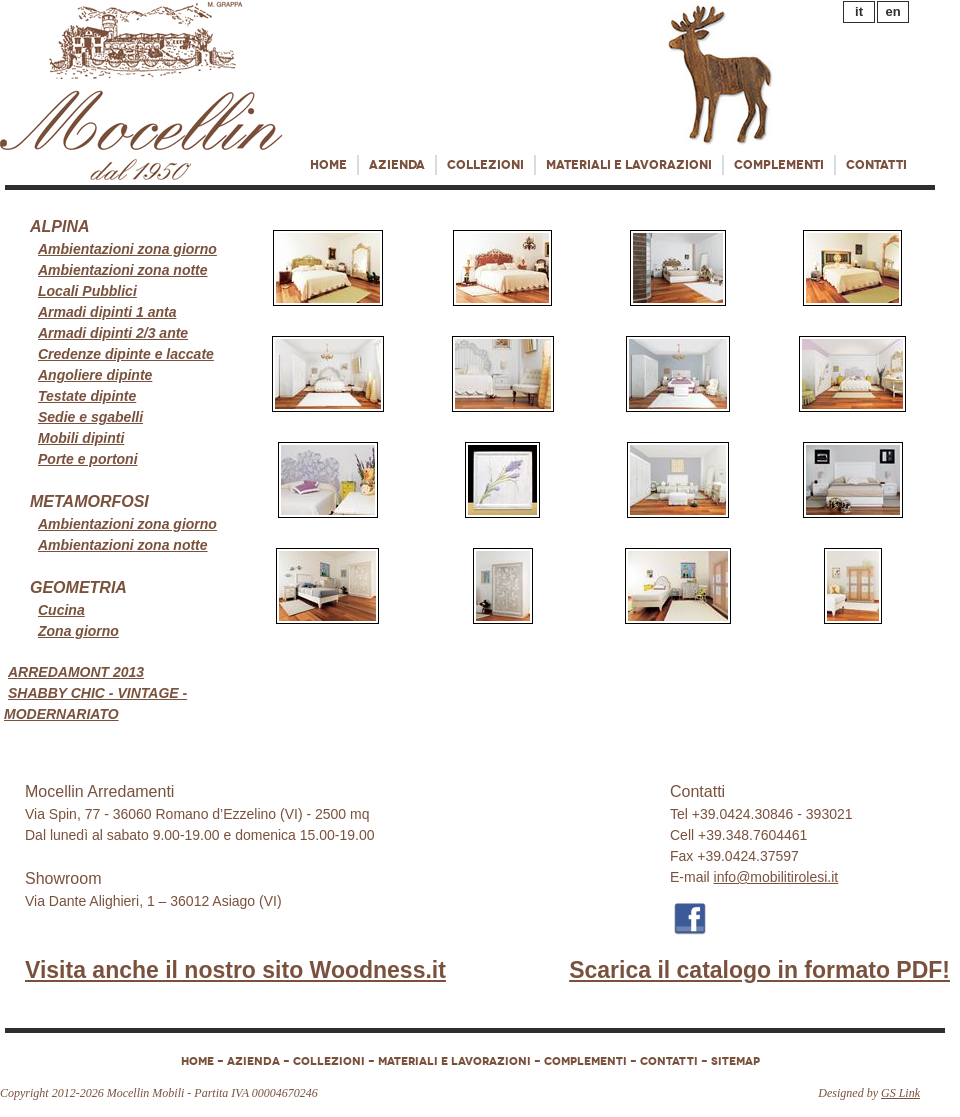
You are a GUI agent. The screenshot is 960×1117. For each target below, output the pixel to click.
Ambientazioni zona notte (123, 270)
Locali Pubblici (87, 291)
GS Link (900, 1093)
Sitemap (735, 1061)
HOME (197, 1061)
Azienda (397, 165)
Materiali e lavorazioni (629, 165)
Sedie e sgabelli (90, 417)
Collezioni (485, 165)
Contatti (876, 165)
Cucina (61, 610)
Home (328, 165)
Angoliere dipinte (95, 375)
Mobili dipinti (81, 438)
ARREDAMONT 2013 (76, 672)
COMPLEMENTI (779, 165)
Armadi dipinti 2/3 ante (113, 333)
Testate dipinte (87, 396)
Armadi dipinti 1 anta (107, 312)
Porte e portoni (88, 459)
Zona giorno (78, 631)
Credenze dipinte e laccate (126, 354)
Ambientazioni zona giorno (127, 249)
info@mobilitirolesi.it (776, 877)
